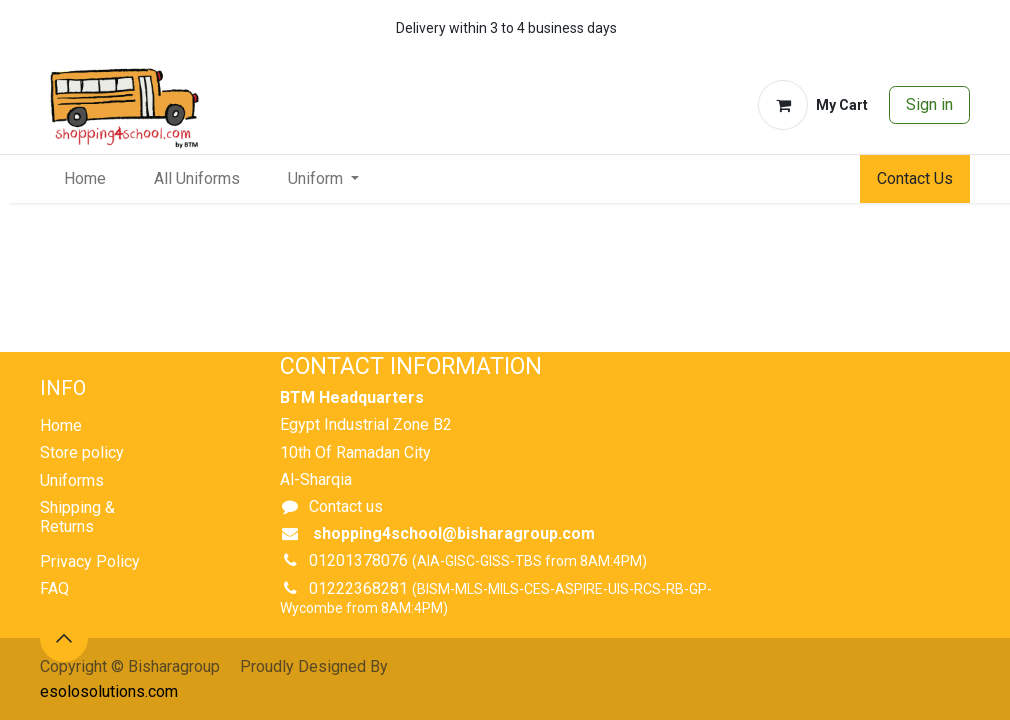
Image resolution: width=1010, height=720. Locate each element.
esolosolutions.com (109, 691)
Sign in (929, 104)
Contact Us (915, 178)
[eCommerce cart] (813, 105)
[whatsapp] (893, 28)
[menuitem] (85, 179)
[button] (64, 638)
